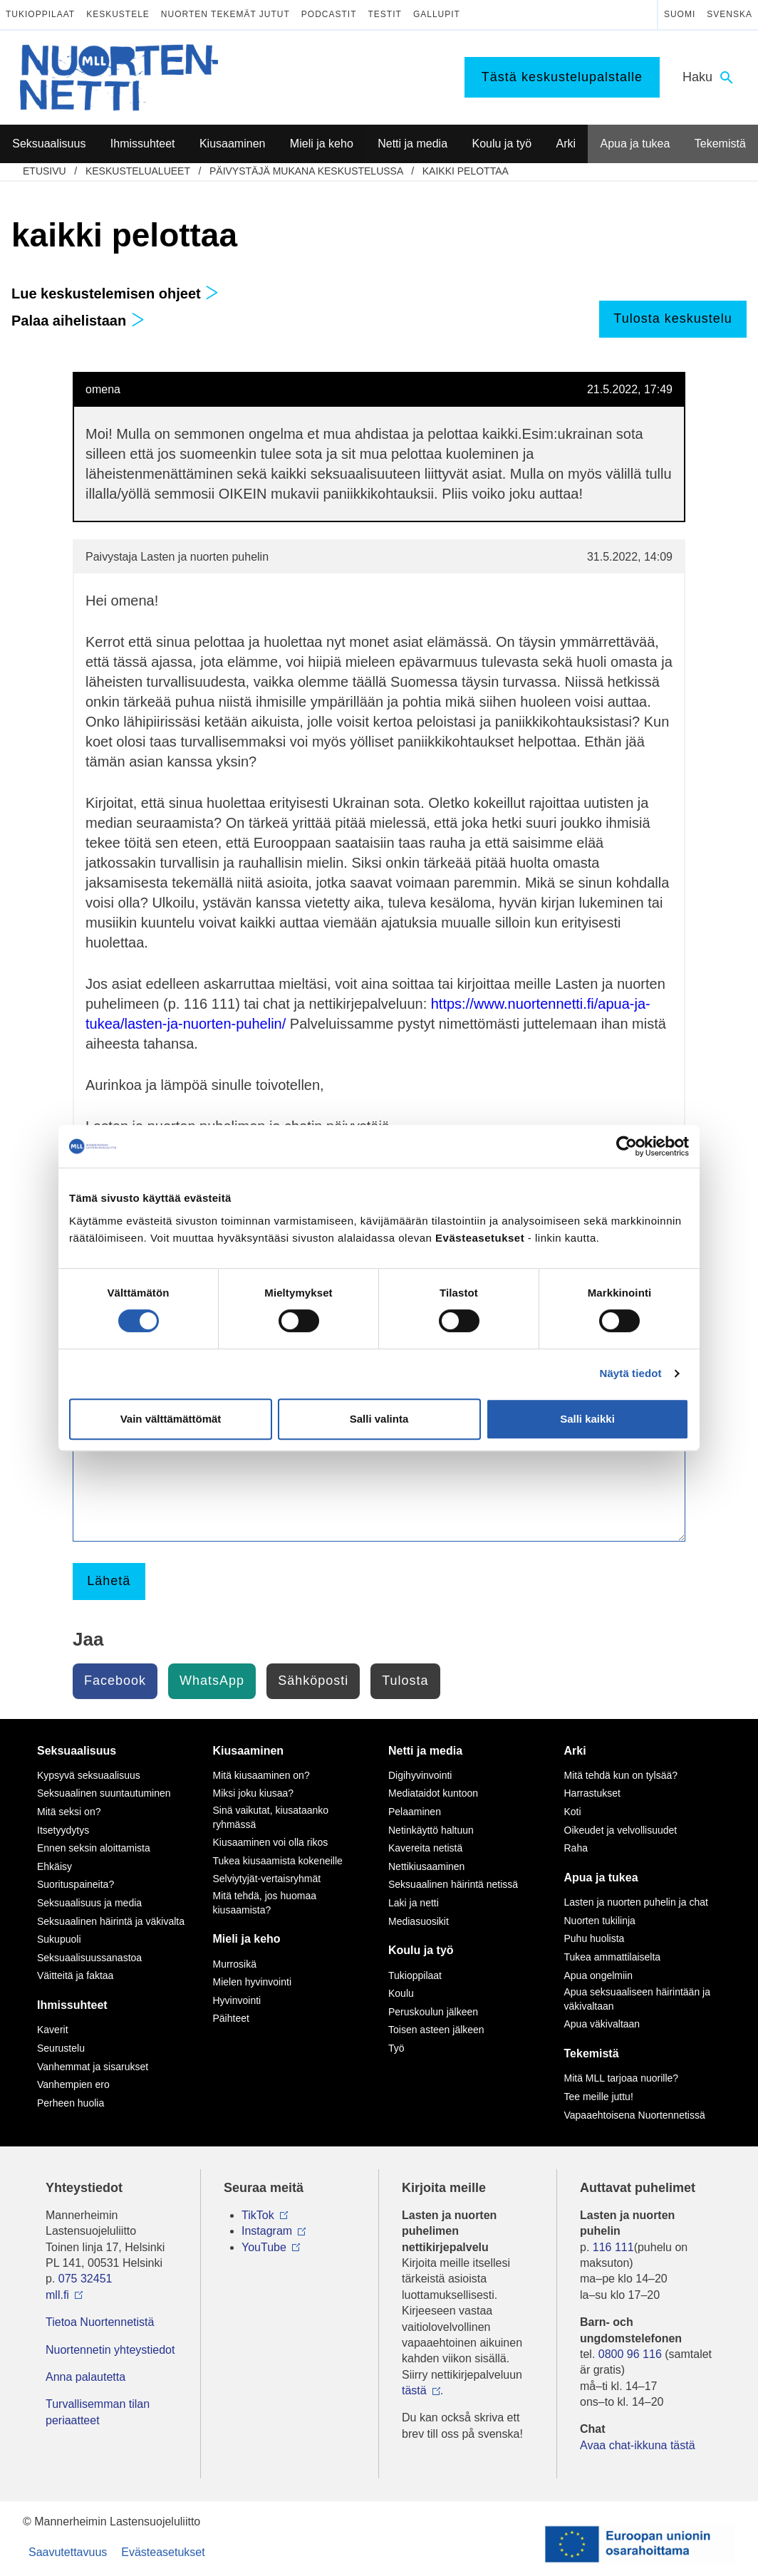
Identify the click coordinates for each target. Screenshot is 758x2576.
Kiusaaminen (248, 1751)
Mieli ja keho (247, 1939)
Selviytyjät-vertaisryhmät (267, 1878)
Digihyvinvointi (420, 1775)
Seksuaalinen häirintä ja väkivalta (111, 1921)
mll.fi (57, 2295)
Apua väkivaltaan (602, 2024)
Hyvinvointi (237, 2000)
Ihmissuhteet (72, 2005)
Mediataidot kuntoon (433, 1793)
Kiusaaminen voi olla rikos (270, 1842)
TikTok (258, 2215)
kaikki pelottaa (465, 171)
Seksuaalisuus (76, 1751)
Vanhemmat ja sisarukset (92, 2066)
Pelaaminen (414, 1811)
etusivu (44, 171)
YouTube (264, 2247)
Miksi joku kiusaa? (253, 1793)
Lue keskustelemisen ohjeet (115, 293)
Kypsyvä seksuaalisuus (88, 1775)
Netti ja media (425, 1751)
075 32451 (85, 2279)
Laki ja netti (413, 1902)
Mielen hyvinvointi (252, 1982)
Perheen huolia (70, 2103)
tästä (414, 2390)
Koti (572, 1811)
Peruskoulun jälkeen (433, 2011)
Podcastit (329, 14)
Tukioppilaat (40, 14)
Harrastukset (592, 1793)
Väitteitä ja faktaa (75, 1975)
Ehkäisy (54, 1866)
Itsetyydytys (63, 1830)
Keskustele (118, 14)
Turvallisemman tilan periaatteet (98, 2412)
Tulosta (405, 1680)
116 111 (613, 2247)
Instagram (267, 2231)
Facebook (115, 1680)
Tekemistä (591, 2053)
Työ (396, 2048)
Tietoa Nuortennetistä (100, 2322)
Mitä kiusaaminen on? (261, 1775)
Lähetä (108, 1581)
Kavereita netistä (425, 1848)
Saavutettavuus (67, 2552)
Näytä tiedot (631, 1373)
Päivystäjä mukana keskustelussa (306, 171)
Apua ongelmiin (598, 1975)
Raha (576, 1848)
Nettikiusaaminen (426, 1866)
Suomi (679, 14)
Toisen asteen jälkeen (436, 2029)
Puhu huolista (594, 1938)
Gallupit (436, 14)
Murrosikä (234, 1964)
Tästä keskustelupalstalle (562, 77)
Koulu (401, 1993)
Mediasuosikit (418, 1921)
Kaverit (52, 2029)
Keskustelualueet (137, 171)
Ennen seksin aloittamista (93, 1848)
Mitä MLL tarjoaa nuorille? (621, 2078)
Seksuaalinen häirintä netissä (453, 1884)
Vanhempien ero (73, 2084)
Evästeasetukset (162, 2552)
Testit (385, 14)
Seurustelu (61, 2048)
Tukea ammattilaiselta (612, 1957)
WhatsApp (212, 1680)
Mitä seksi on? (68, 1811)
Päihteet (231, 2018)
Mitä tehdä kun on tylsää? (621, 1775)
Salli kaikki (587, 1419)
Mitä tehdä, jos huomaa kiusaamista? (265, 1903)
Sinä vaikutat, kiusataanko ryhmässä (271, 1817)
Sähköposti (313, 1680)
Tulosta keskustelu (672, 318)
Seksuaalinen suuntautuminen (104, 1793)
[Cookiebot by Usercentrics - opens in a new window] (626, 1146)
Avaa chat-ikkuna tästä (637, 2445)
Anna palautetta (85, 2377)
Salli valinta (379, 1419)
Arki (575, 1751)
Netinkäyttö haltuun (431, 1830)
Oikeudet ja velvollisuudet (620, 1830)
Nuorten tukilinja (599, 1920)
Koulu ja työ (421, 1950)
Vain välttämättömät (171, 1419)
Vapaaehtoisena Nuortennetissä (634, 2115)
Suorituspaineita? (75, 1884)
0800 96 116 (630, 2354)
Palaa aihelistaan (78, 320)
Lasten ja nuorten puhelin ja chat (636, 1902)
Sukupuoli (59, 1939)
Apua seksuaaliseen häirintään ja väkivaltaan (637, 1999)
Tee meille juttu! (598, 2096)
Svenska (729, 14)
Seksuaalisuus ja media (89, 1902)
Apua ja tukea (601, 1877)
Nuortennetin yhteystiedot (110, 2350)
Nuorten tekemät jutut (225, 14)
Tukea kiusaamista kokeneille (278, 1860)
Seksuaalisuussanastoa (89, 1957)
